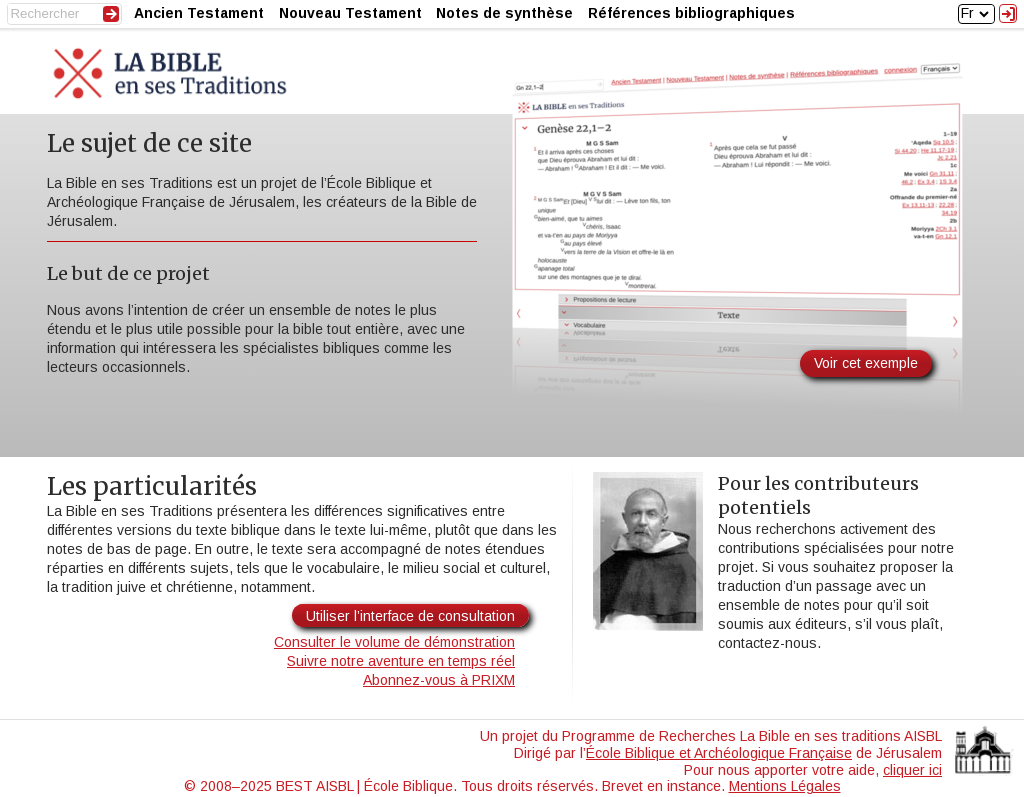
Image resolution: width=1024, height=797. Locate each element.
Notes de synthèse (504, 13)
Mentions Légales (785, 786)
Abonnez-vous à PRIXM (439, 680)
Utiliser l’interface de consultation (410, 616)
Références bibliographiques (691, 13)
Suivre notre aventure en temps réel (401, 661)
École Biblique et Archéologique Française (719, 753)
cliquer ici (912, 770)
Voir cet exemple (866, 363)
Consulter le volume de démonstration (394, 642)
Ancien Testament (199, 13)
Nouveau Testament (350, 13)
